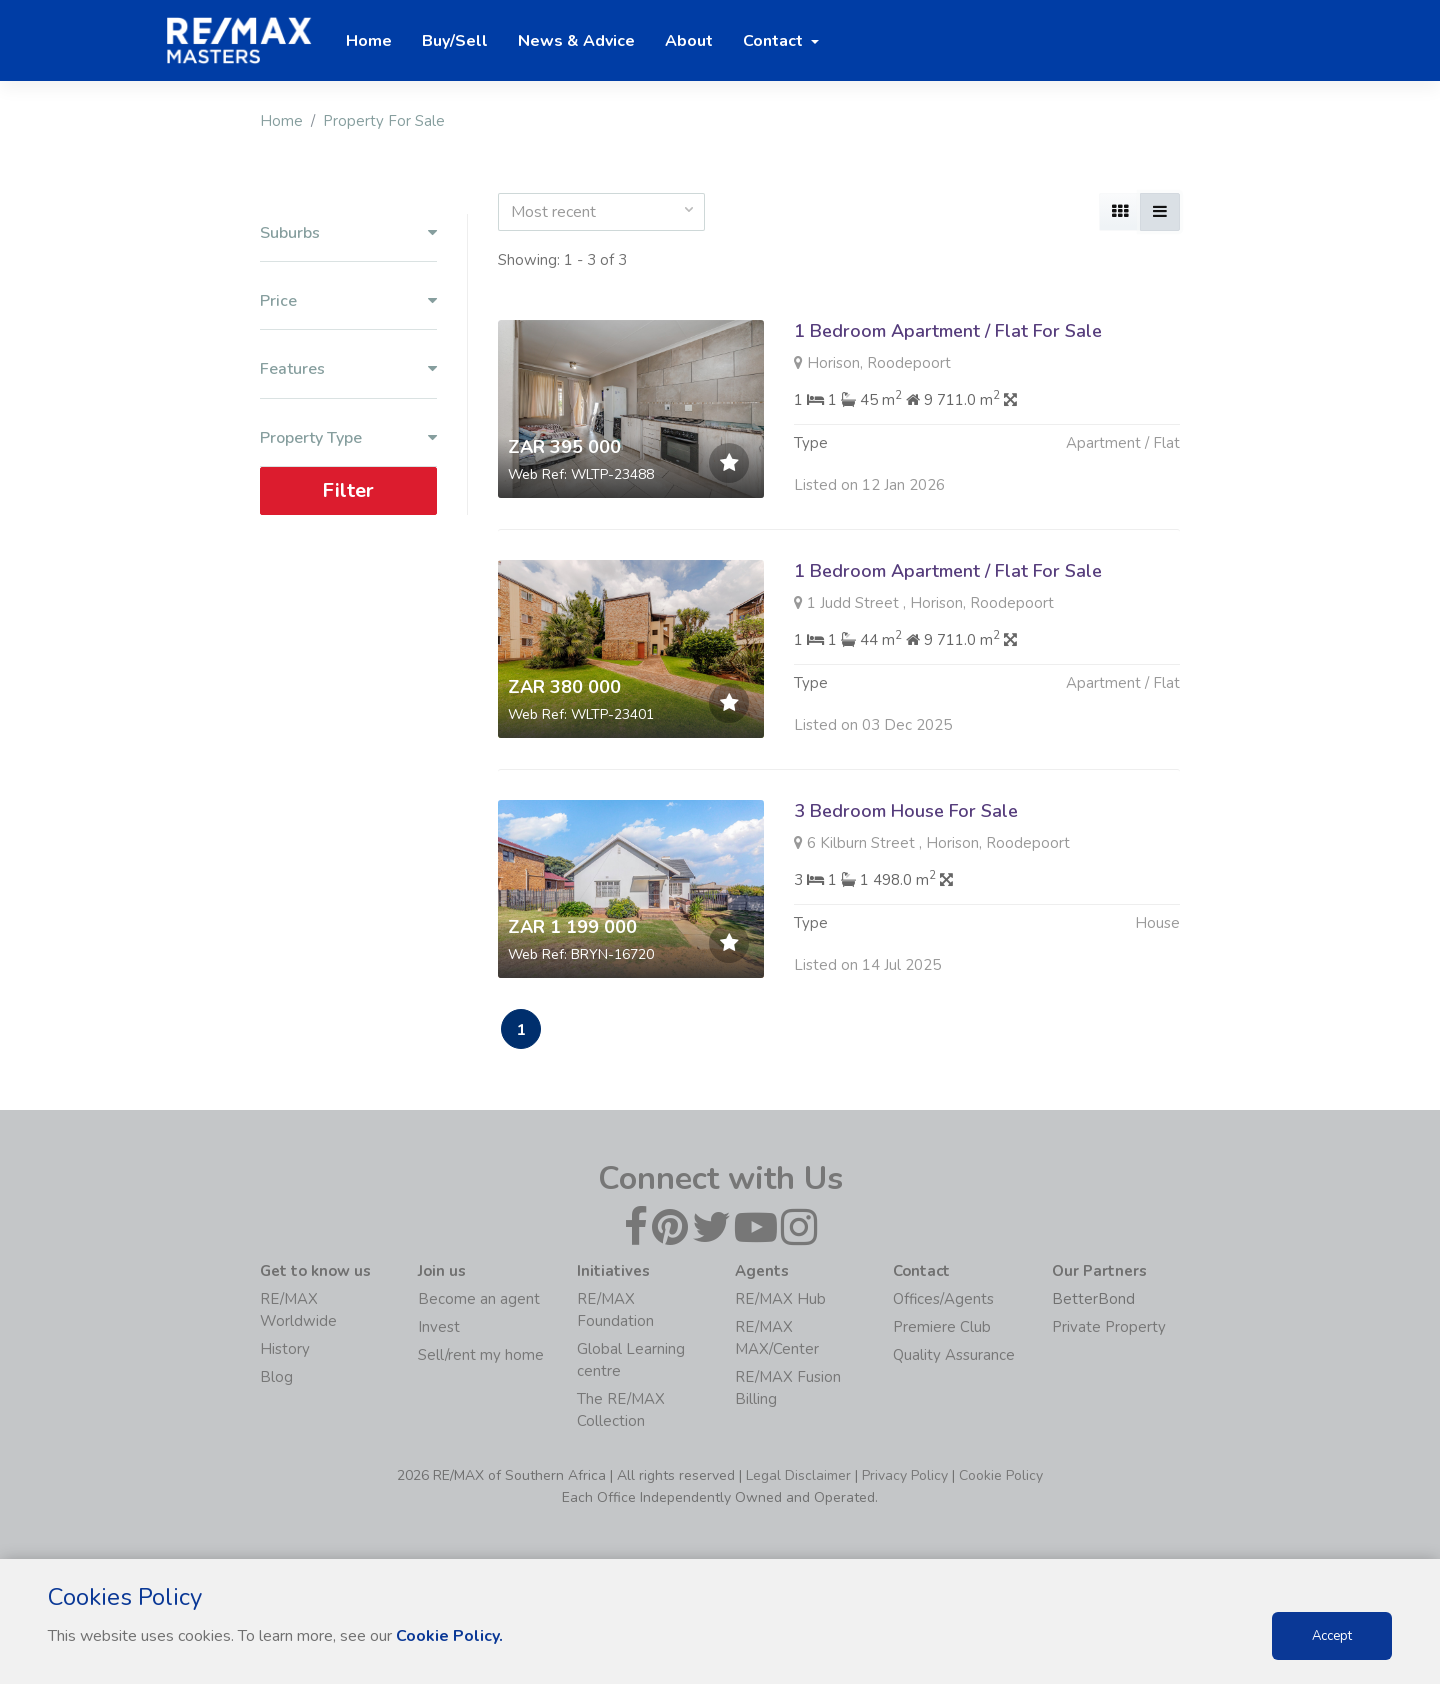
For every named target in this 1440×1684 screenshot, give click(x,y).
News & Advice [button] (576, 41)
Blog (276, 1377)
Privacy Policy (905, 1475)
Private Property (1109, 1327)
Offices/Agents (943, 1299)
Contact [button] (775, 41)
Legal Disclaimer (798, 1475)
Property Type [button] (348, 438)
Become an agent (479, 1299)
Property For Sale (384, 121)
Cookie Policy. (449, 1636)
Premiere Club (942, 1327)
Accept (1332, 1636)
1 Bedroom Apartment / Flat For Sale (948, 331)
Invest (439, 1327)
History (285, 1349)
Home (281, 121)
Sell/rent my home (481, 1355)
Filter (348, 490)
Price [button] (348, 301)
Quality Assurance (954, 1355)
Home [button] (369, 41)
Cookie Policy (1001, 1475)
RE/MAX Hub (780, 1299)
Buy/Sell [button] (455, 41)
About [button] (689, 41)
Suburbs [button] (348, 233)
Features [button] (348, 369)
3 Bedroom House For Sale (906, 821)
